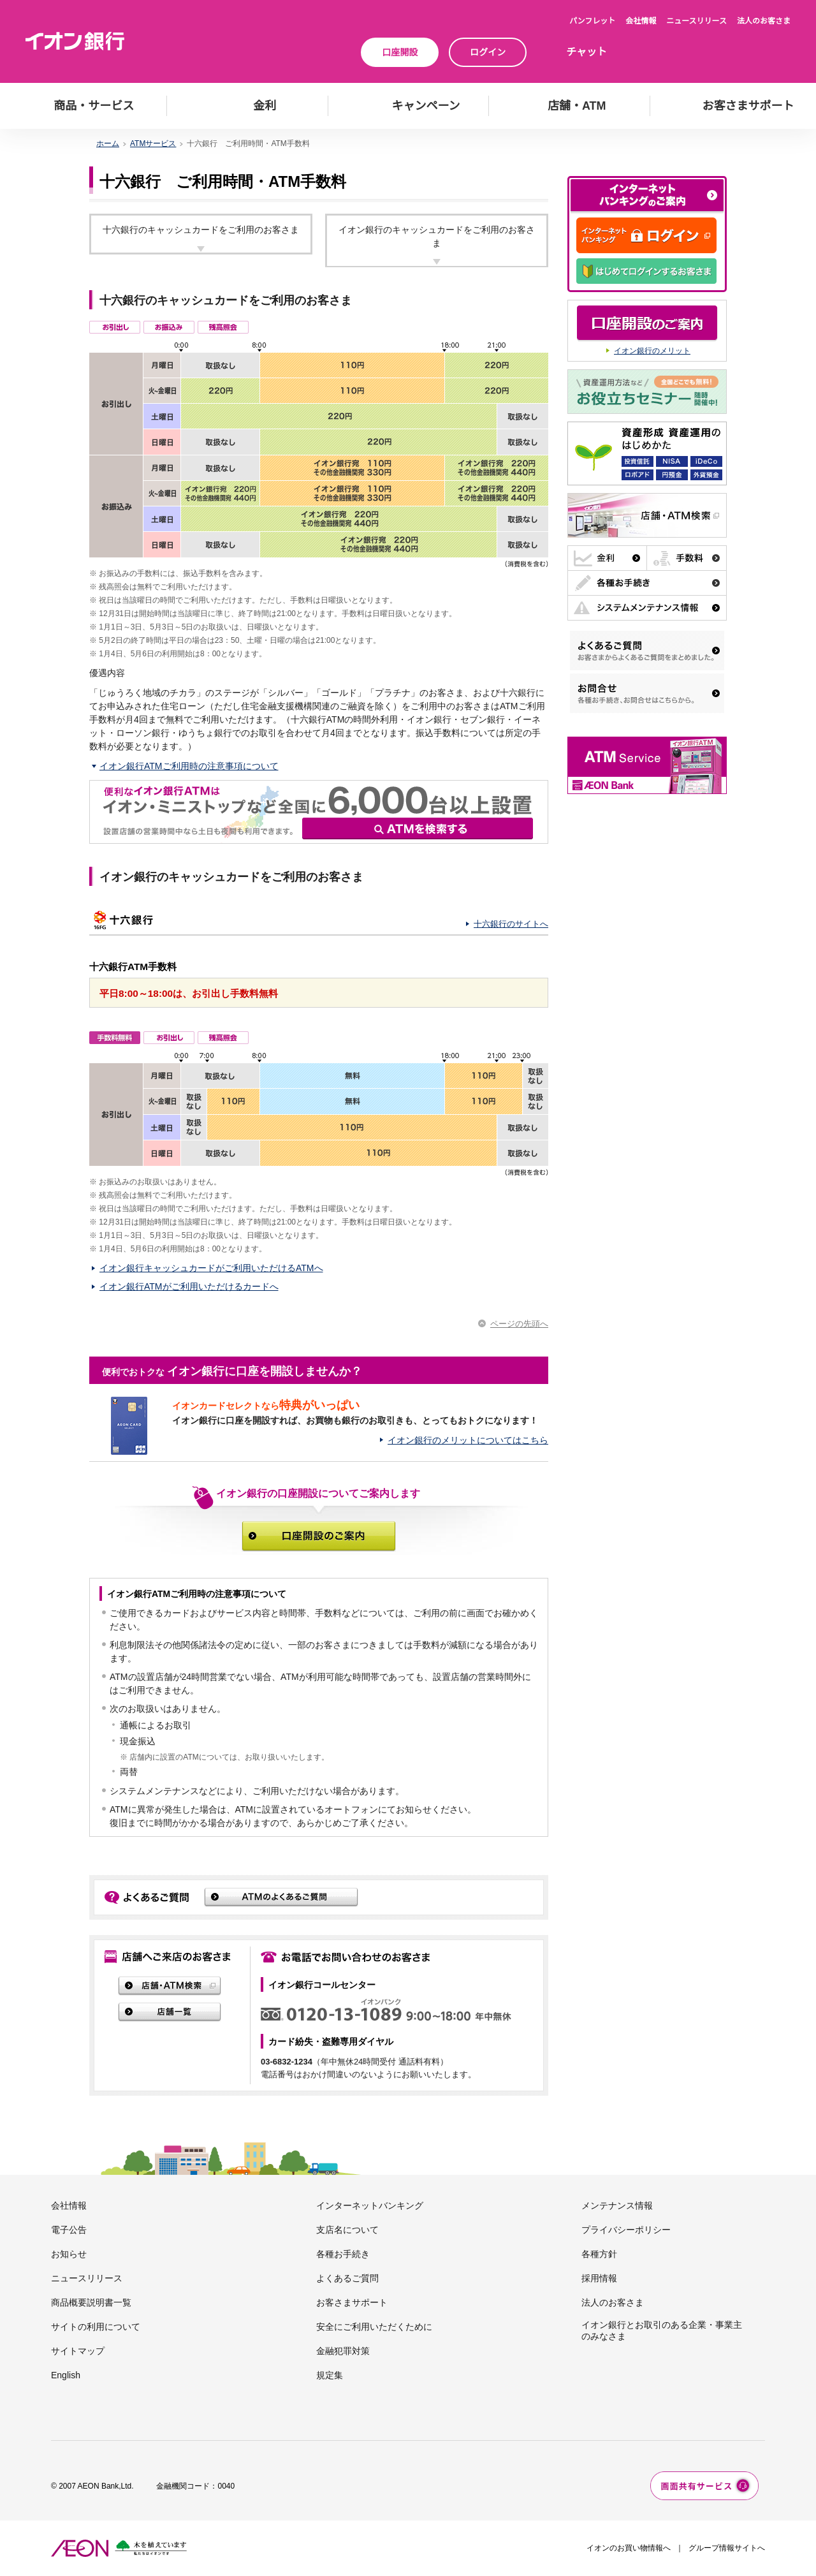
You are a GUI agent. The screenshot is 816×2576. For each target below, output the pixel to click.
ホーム (107, 143)
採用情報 (599, 2278)
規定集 (329, 2375)
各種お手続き (343, 2254)
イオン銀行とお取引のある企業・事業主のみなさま (661, 2330)
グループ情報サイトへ (726, 2547)
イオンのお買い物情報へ (628, 2547)
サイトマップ (78, 2351)
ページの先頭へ (519, 1323)
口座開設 (400, 52)
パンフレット (592, 21)
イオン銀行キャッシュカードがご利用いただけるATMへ (211, 1268)
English (65, 2375)
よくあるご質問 (347, 2278)
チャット (586, 52)
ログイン (488, 52)
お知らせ (69, 2254)
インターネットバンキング (369, 2205)
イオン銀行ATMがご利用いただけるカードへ (189, 1286)
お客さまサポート (352, 2302)
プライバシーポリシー (626, 2230)
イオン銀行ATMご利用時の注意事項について (189, 766)
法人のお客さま (763, 21)
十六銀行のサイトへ (511, 924)
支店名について (347, 2230)
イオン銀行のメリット (652, 350)
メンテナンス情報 (617, 2205)
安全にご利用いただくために (374, 2327)
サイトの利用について (95, 2327)
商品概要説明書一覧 (91, 2302)
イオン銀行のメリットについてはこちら (468, 1440)
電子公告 (69, 2230)
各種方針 (599, 2254)
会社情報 (640, 21)
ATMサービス (153, 143)
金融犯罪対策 (343, 2351)
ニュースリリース (696, 21)
